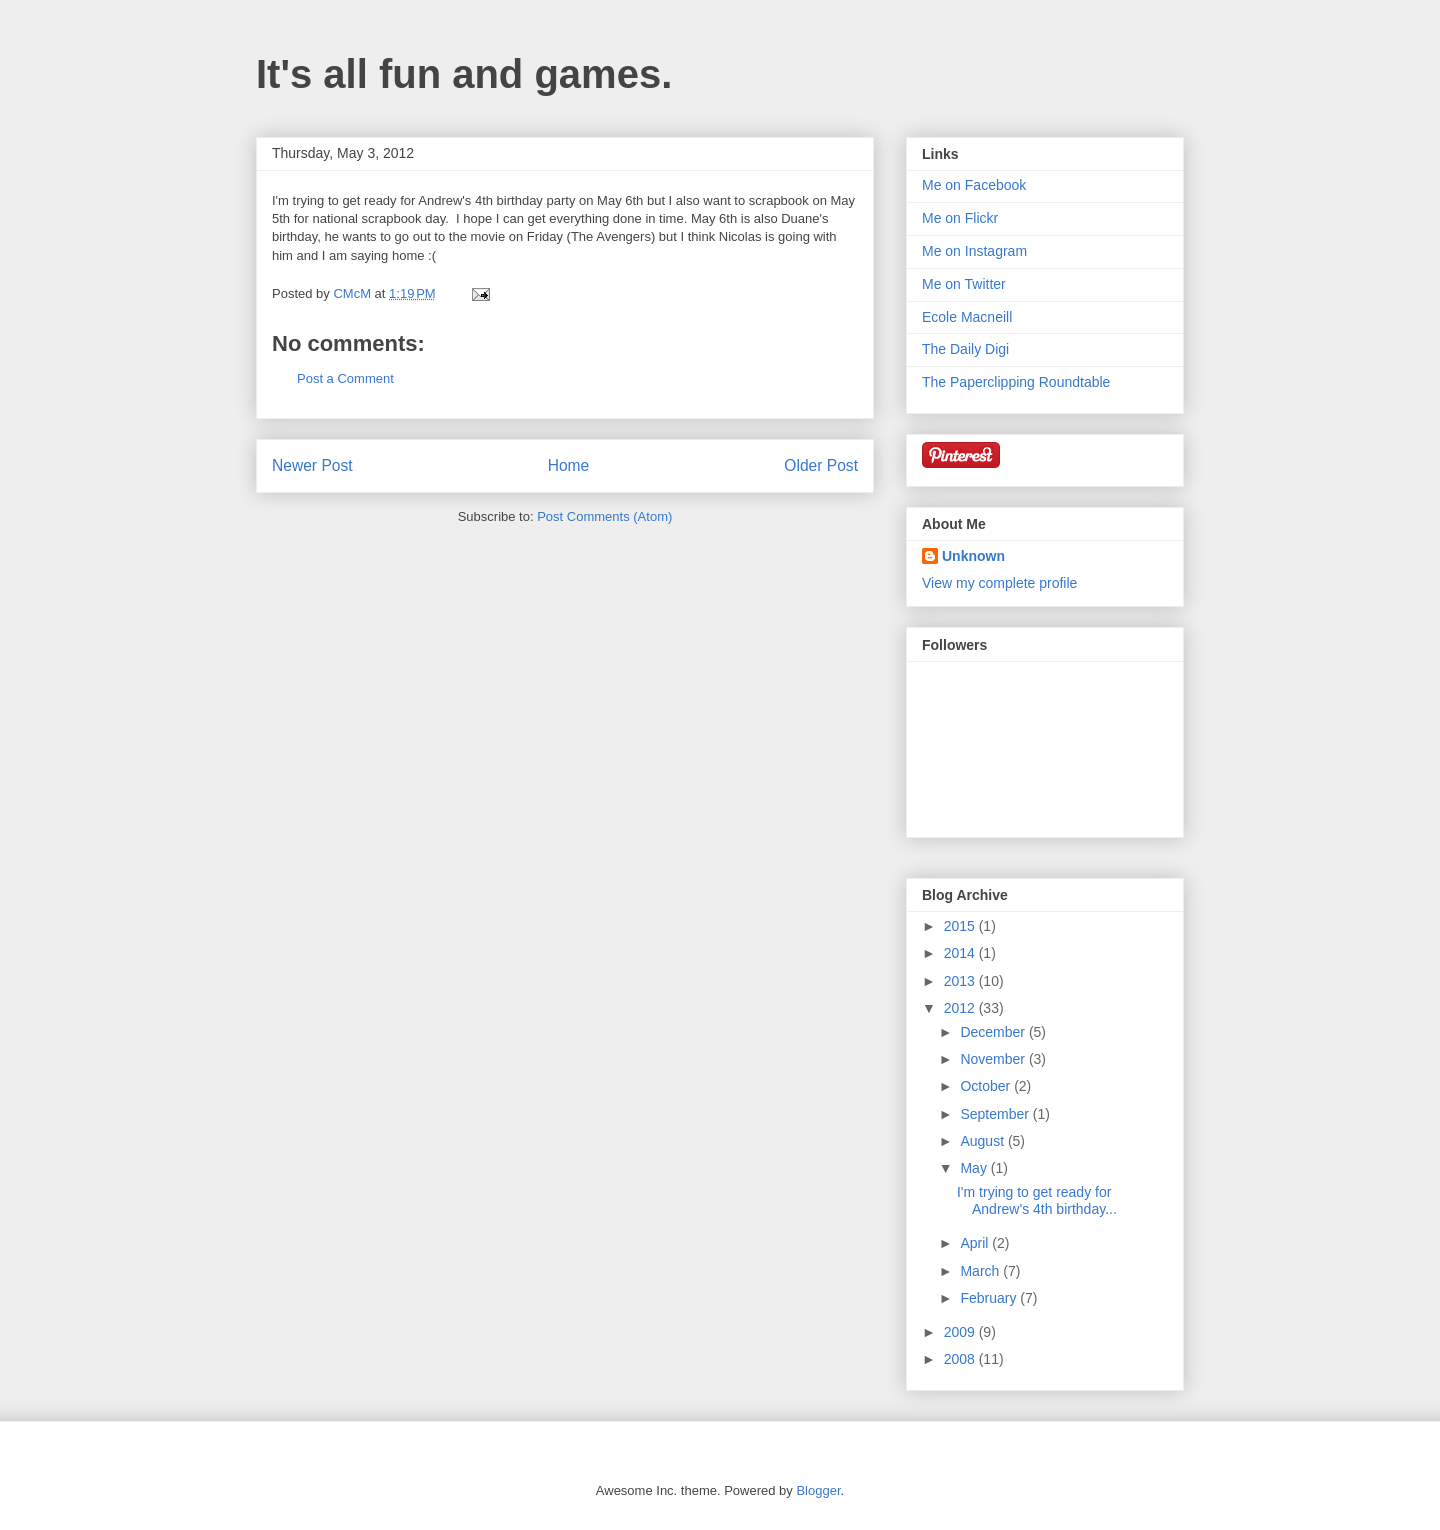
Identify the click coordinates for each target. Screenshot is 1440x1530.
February (990, 1298)
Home (569, 465)
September (996, 1114)
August (983, 1141)
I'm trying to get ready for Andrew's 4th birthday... (1037, 1200)
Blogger (818, 1490)
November (994, 1059)
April (976, 1243)
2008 (961, 1359)
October (987, 1086)
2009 (961, 1332)
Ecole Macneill (967, 317)
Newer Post (312, 465)
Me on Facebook (974, 185)
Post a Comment (345, 378)
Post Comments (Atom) (604, 516)
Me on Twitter (964, 284)
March (981, 1271)
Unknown (973, 556)
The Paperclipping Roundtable (1016, 382)
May (975, 1168)
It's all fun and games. (464, 74)
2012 (961, 1008)
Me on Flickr (960, 218)
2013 (961, 981)
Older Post (821, 465)
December (994, 1032)
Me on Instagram (974, 251)
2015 (961, 926)
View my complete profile (999, 583)
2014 (961, 953)
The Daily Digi (965, 349)
